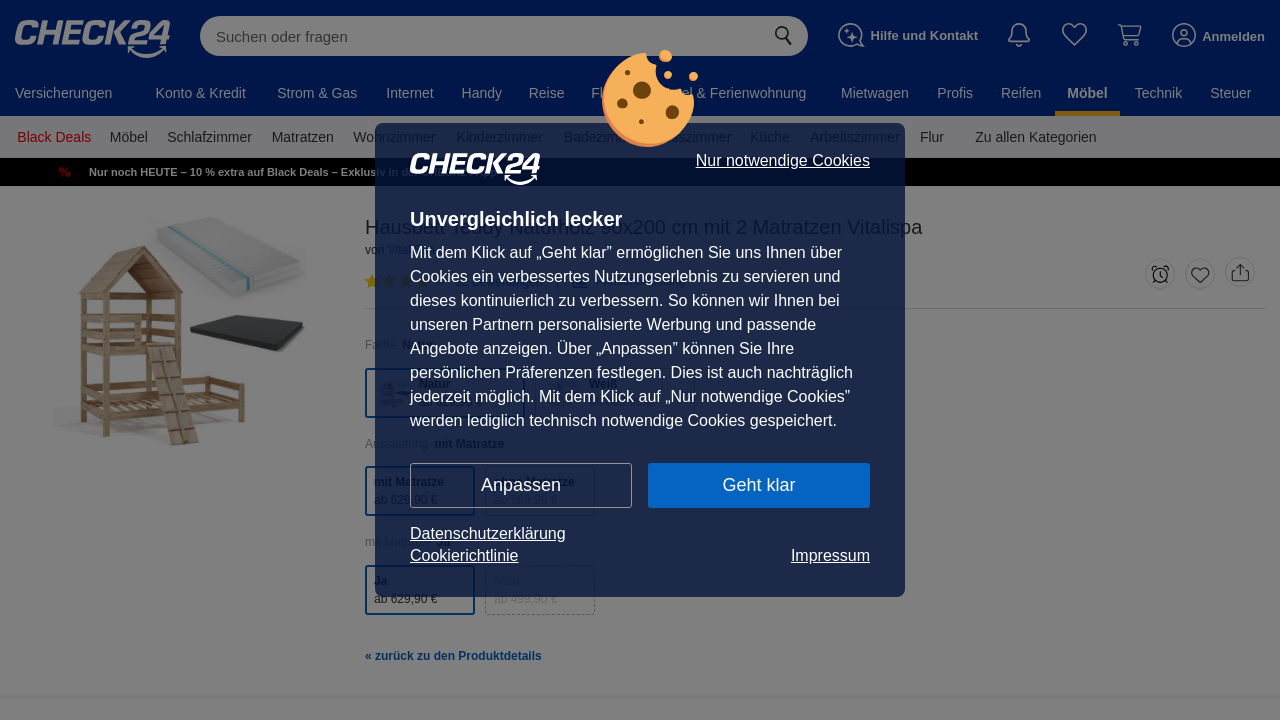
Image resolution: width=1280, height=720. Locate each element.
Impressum (830, 555)
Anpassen (521, 485)
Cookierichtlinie (464, 555)
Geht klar (758, 485)
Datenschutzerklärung (488, 533)
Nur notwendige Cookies (783, 161)
